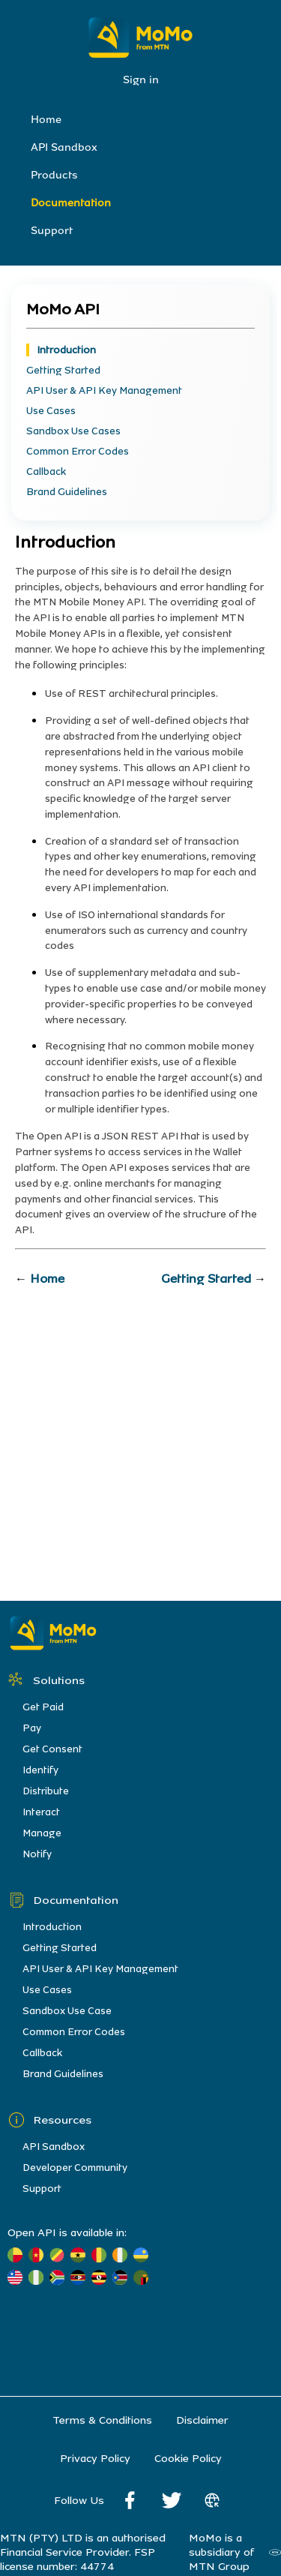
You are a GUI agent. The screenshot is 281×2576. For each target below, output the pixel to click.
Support (52, 231)
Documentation (71, 203)
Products (54, 175)
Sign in (141, 80)
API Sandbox (64, 147)
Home (46, 120)
